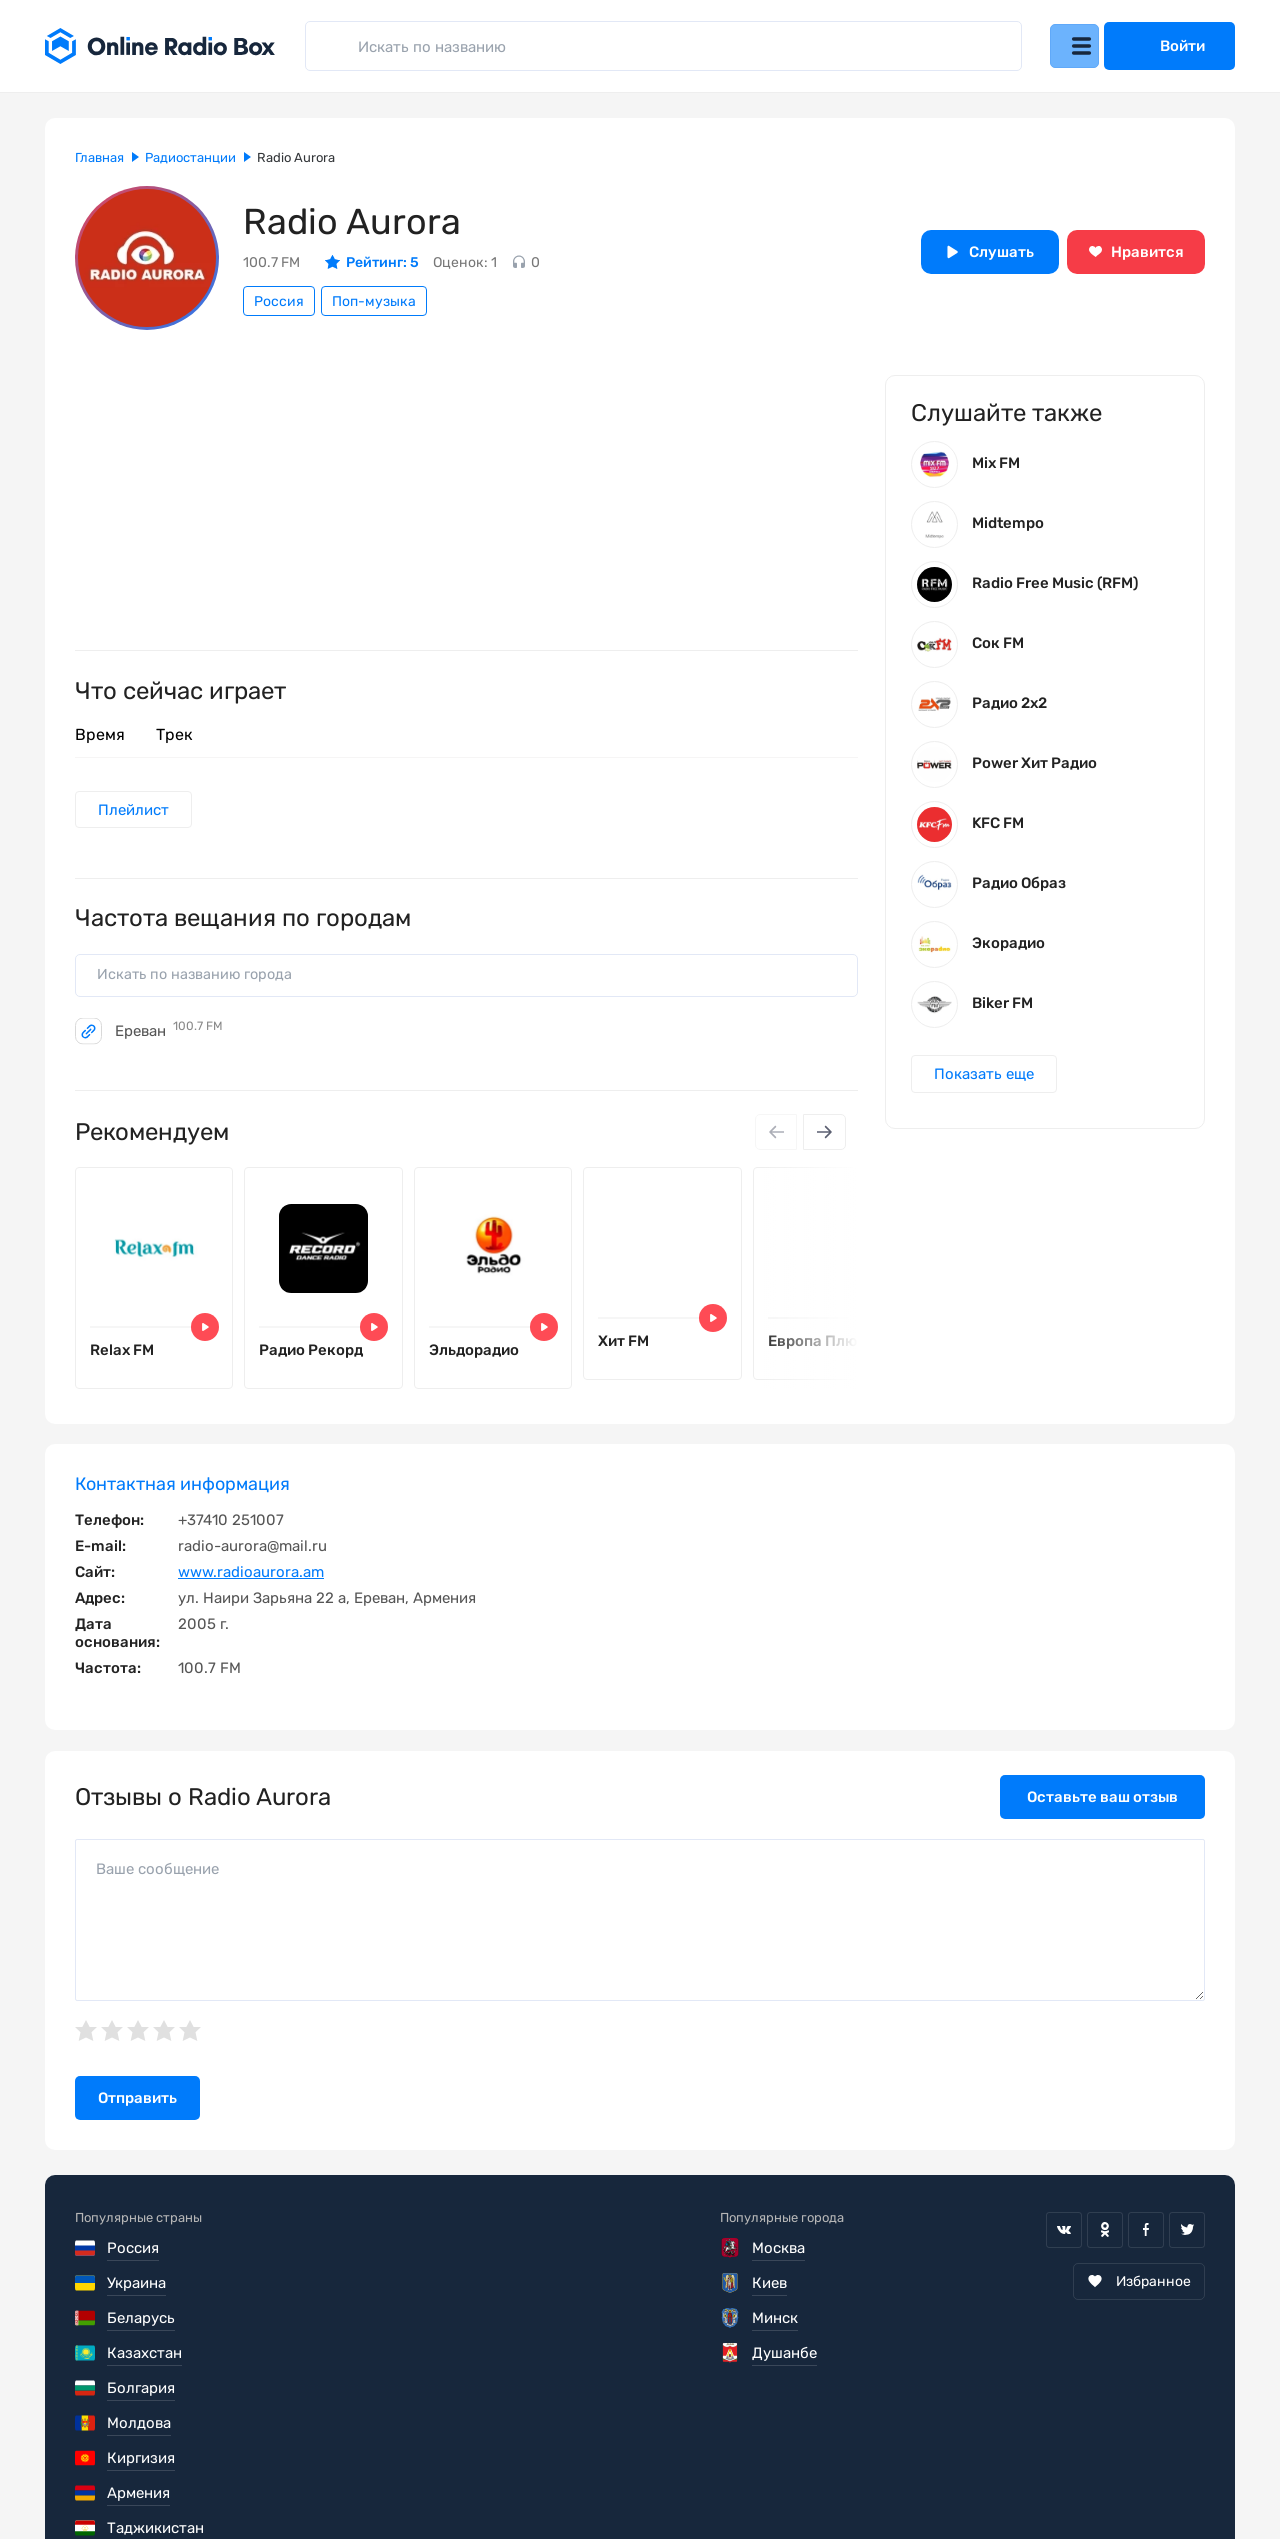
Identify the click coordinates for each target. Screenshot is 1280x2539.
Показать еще (987, 1085)
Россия (279, 301)
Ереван (169, 1037)
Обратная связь (678, 2479)
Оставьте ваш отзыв (1102, 1816)
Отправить (137, 2117)
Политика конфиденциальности (461, 2479)
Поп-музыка (374, 301)
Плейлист (136, 811)
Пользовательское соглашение (188, 2479)
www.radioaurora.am (251, 1591)
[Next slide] (823, 1139)
